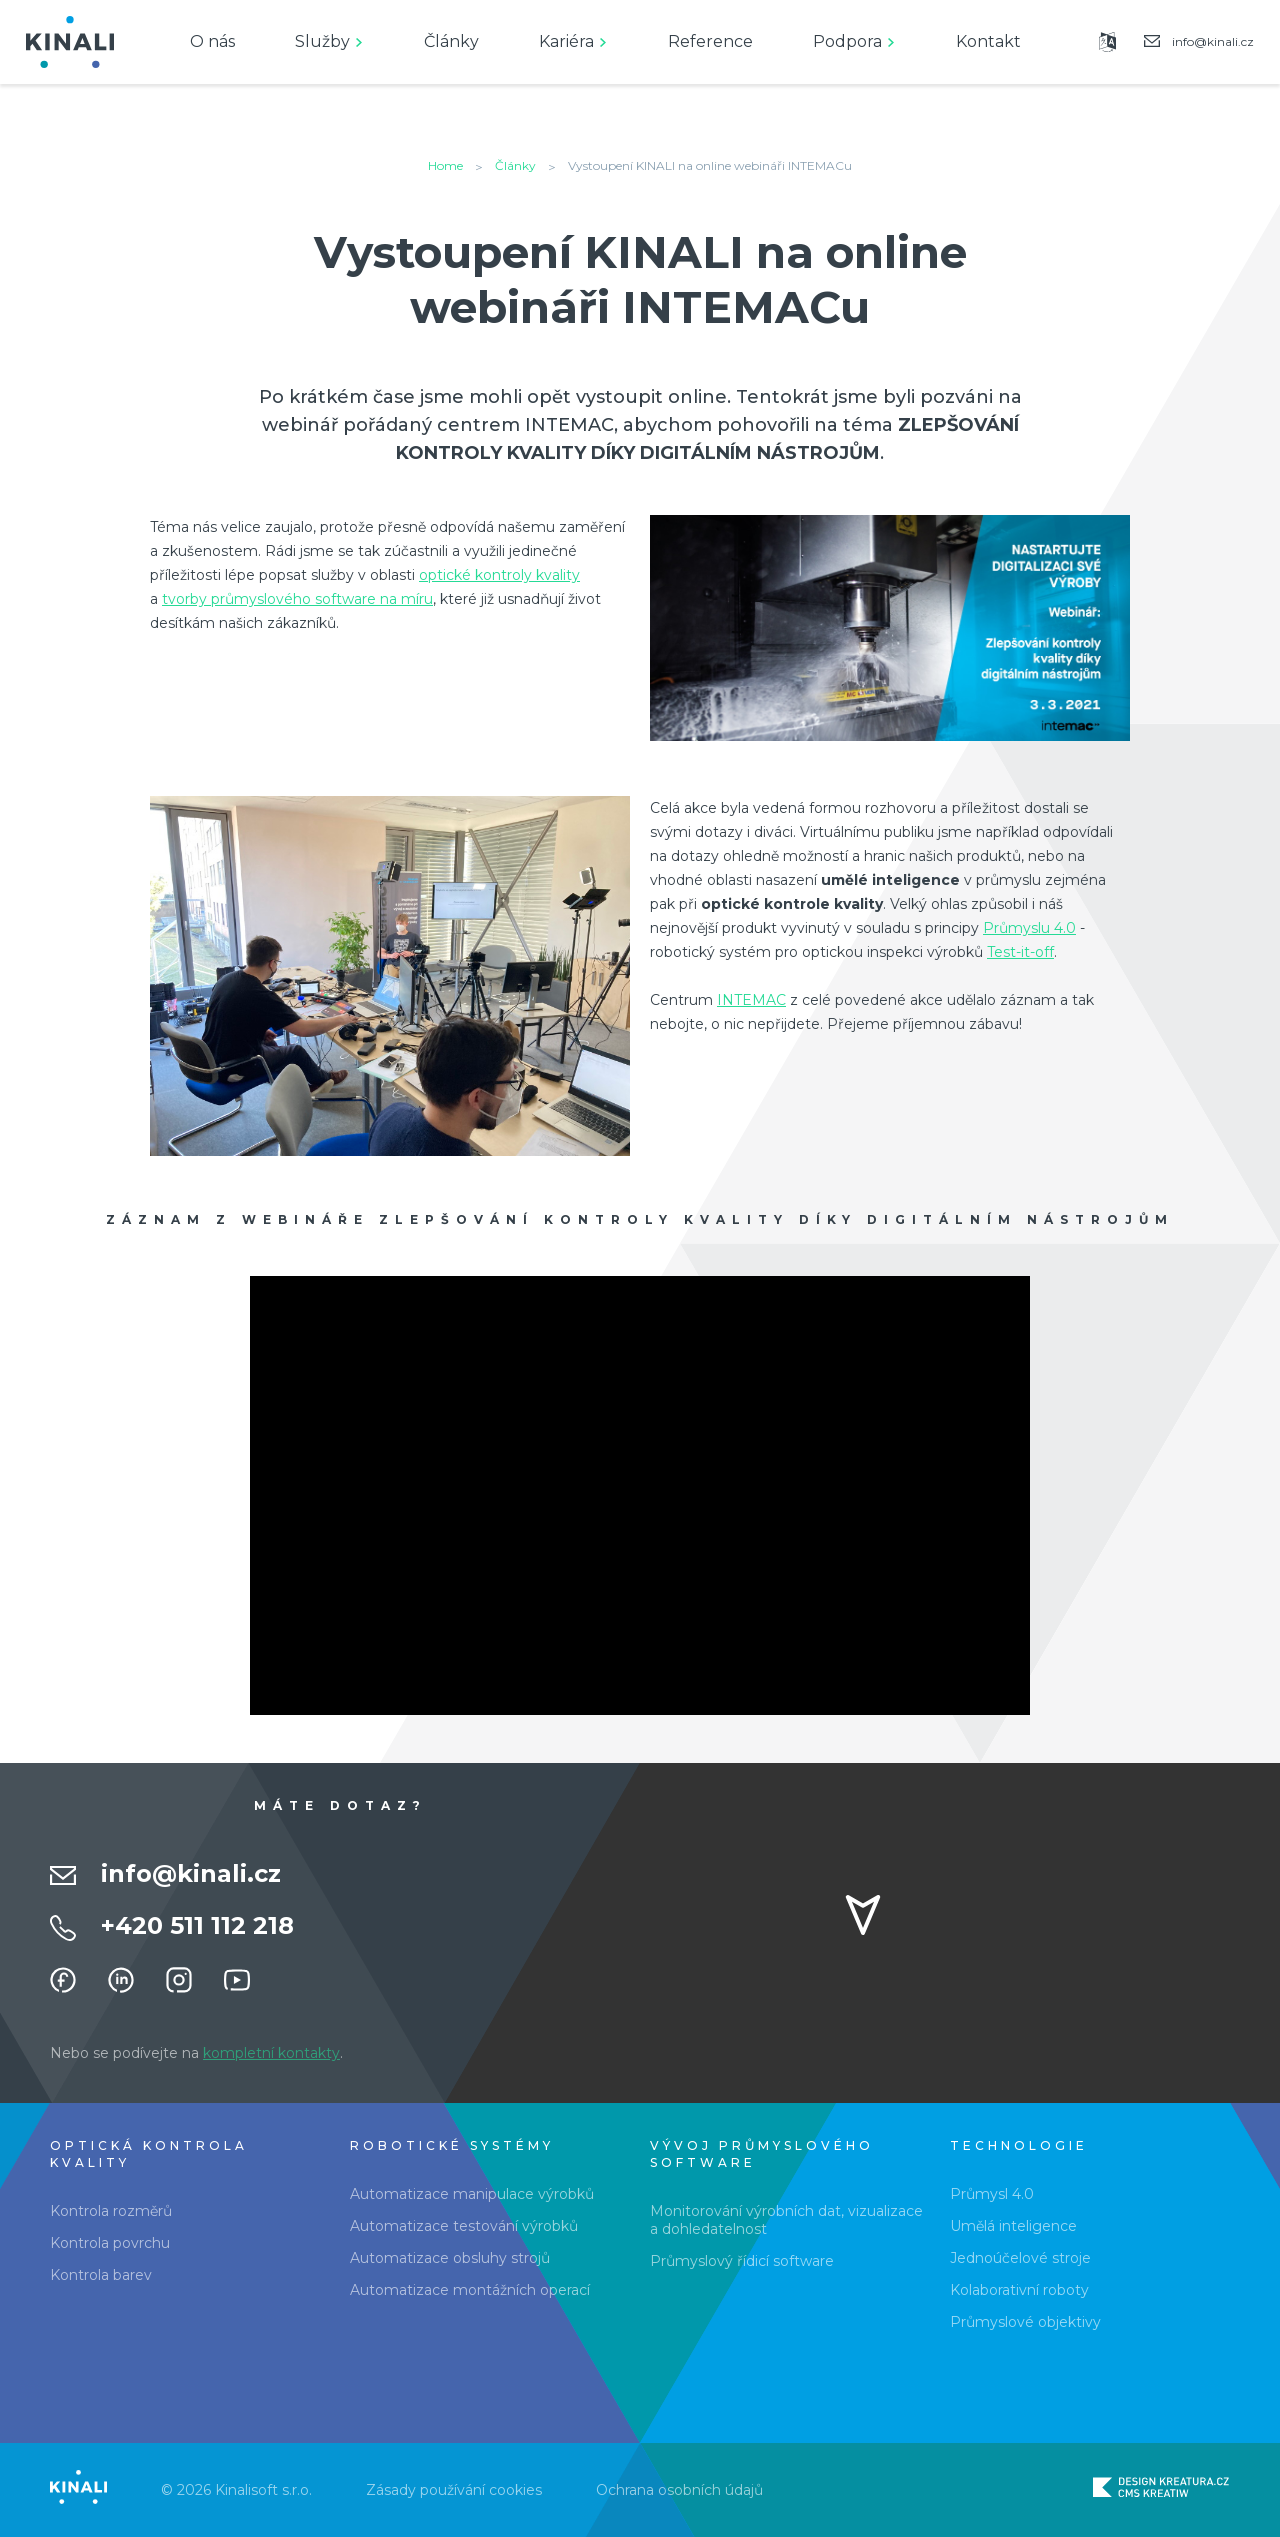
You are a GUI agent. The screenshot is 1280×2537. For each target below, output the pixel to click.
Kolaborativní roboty (1019, 2290)
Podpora (847, 41)
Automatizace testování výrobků (464, 2226)
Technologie (1019, 2145)
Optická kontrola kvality (149, 2154)
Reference (710, 41)
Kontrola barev (101, 2275)
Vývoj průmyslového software (762, 2154)
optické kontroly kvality (499, 575)
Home (445, 165)
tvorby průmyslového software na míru (297, 599)
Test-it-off (1020, 952)
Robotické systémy (452, 2145)
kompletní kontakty (271, 2053)
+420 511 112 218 (197, 1925)
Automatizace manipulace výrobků (472, 2194)
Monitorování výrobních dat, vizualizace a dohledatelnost (786, 2220)
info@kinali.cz (191, 1873)
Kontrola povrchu (110, 2243)
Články (451, 41)
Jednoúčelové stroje (1020, 2258)
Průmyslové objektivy (1025, 2322)
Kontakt (988, 41)
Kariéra (566, 41)
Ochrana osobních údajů (679, 2490)
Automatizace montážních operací (470, 2290)
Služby (322, 41)
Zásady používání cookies (454, 2490)
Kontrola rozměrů (111, 2211)
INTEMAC (751, 1000)
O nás (212, 41)
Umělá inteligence (1013, 2226)
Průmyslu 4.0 (1029, 928)
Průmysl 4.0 (992, 2194)
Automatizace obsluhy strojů (450, 2258)
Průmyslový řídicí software (742, 2261)
